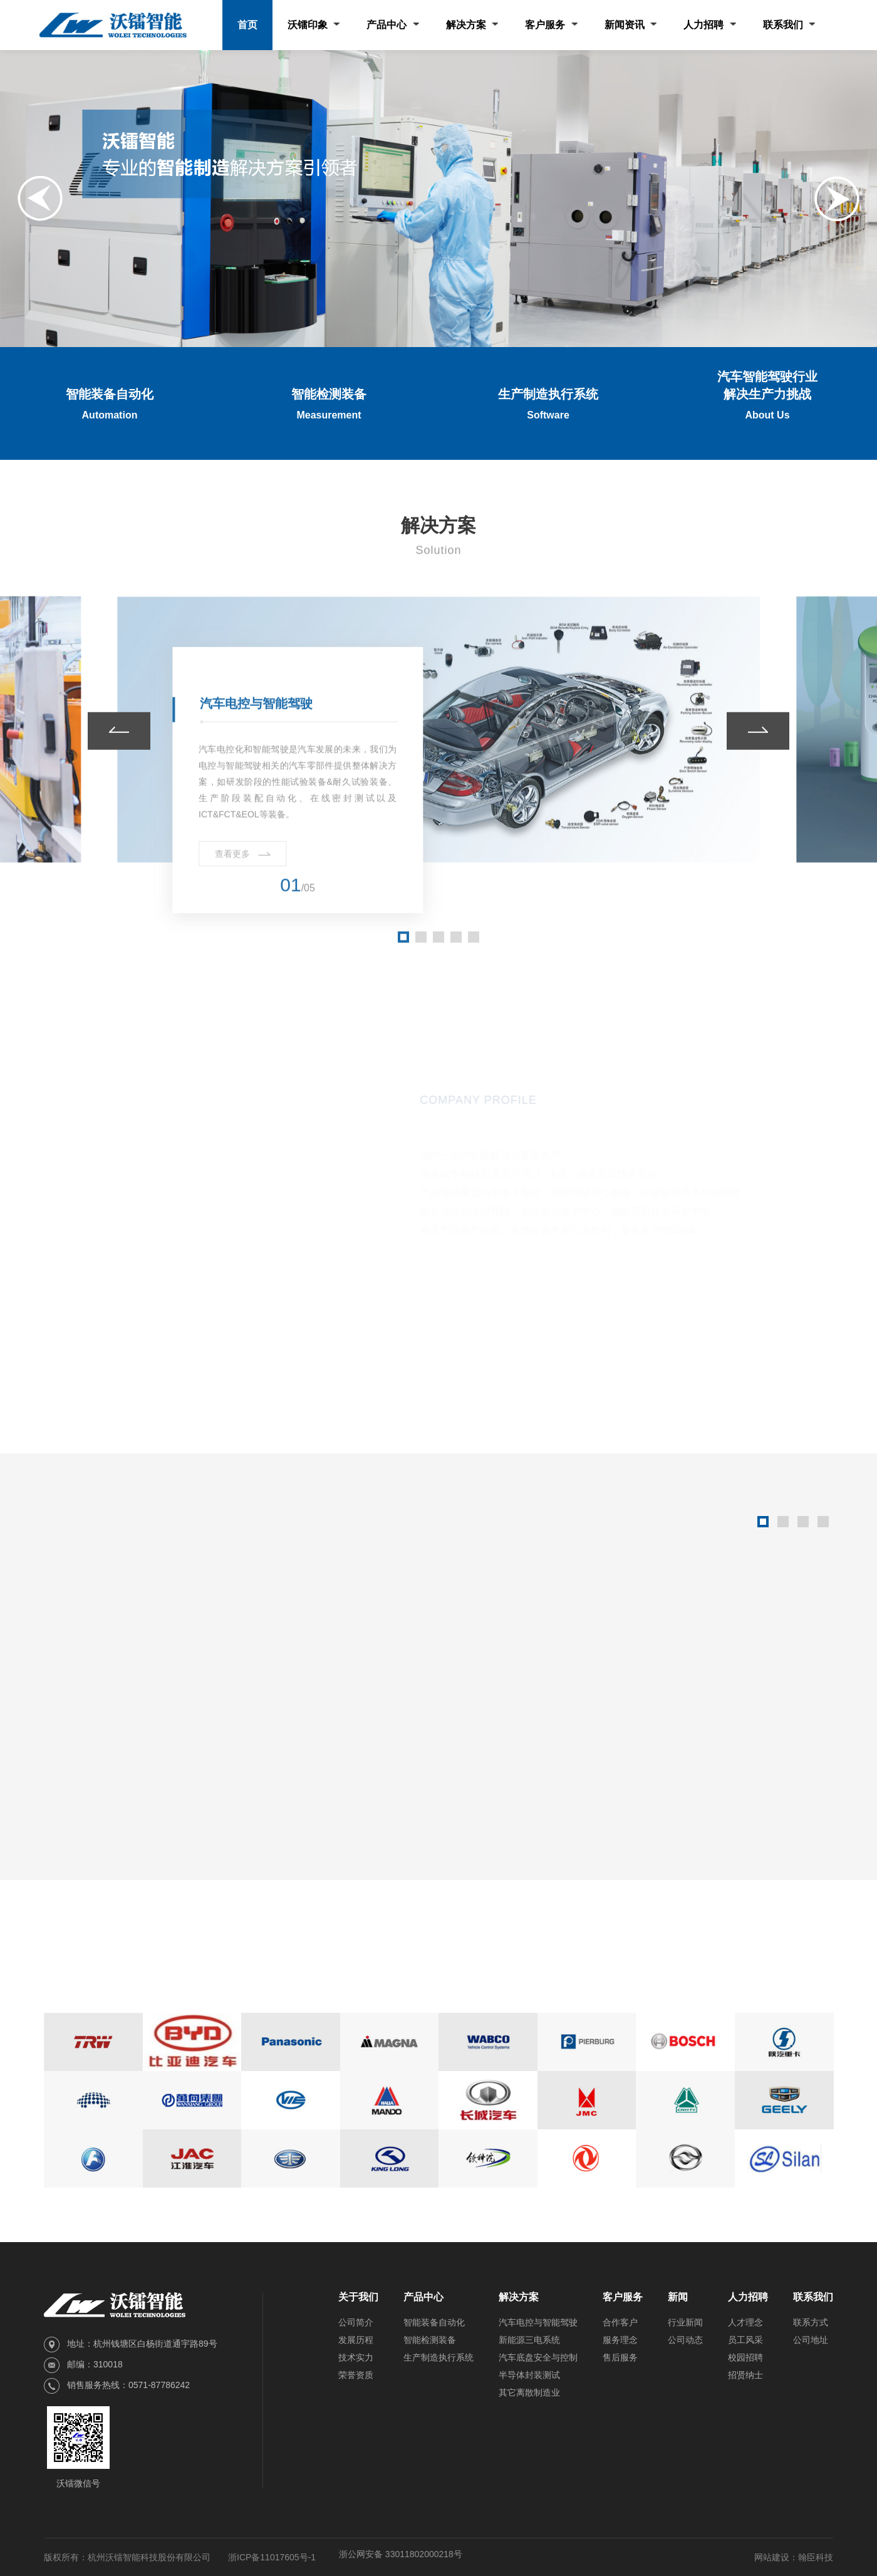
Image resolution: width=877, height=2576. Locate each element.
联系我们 (813, 2297)
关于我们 (358, 2297)
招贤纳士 (745, 2375)
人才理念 (745, 2322)
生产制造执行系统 (438, 2357)
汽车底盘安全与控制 (538, 2357)
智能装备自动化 (434, 2322)
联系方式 (810, 2322)
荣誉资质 (355, 2375)
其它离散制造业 (529, 2392)
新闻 (678, 2297)
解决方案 (519, 2297)
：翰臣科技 (811, 2557)
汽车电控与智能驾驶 (538, 2322)
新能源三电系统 (529, 2340)
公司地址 (810, 2340)
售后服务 (620, 2357)
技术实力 (355, 2357)
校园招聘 (745, 2357)
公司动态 (685, 2340)
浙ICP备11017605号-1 (272, 2557)
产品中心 (423, 2297)
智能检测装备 (429, 2340)
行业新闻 (685, 2322)
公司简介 (355, 2322)
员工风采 (745, 2340)
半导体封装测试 (529, 2375)
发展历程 (355, 2340)
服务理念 (620, 2340)
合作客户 (620, 2322)
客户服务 (623, 2297)
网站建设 (771, 2557)
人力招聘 (748, 2297)
